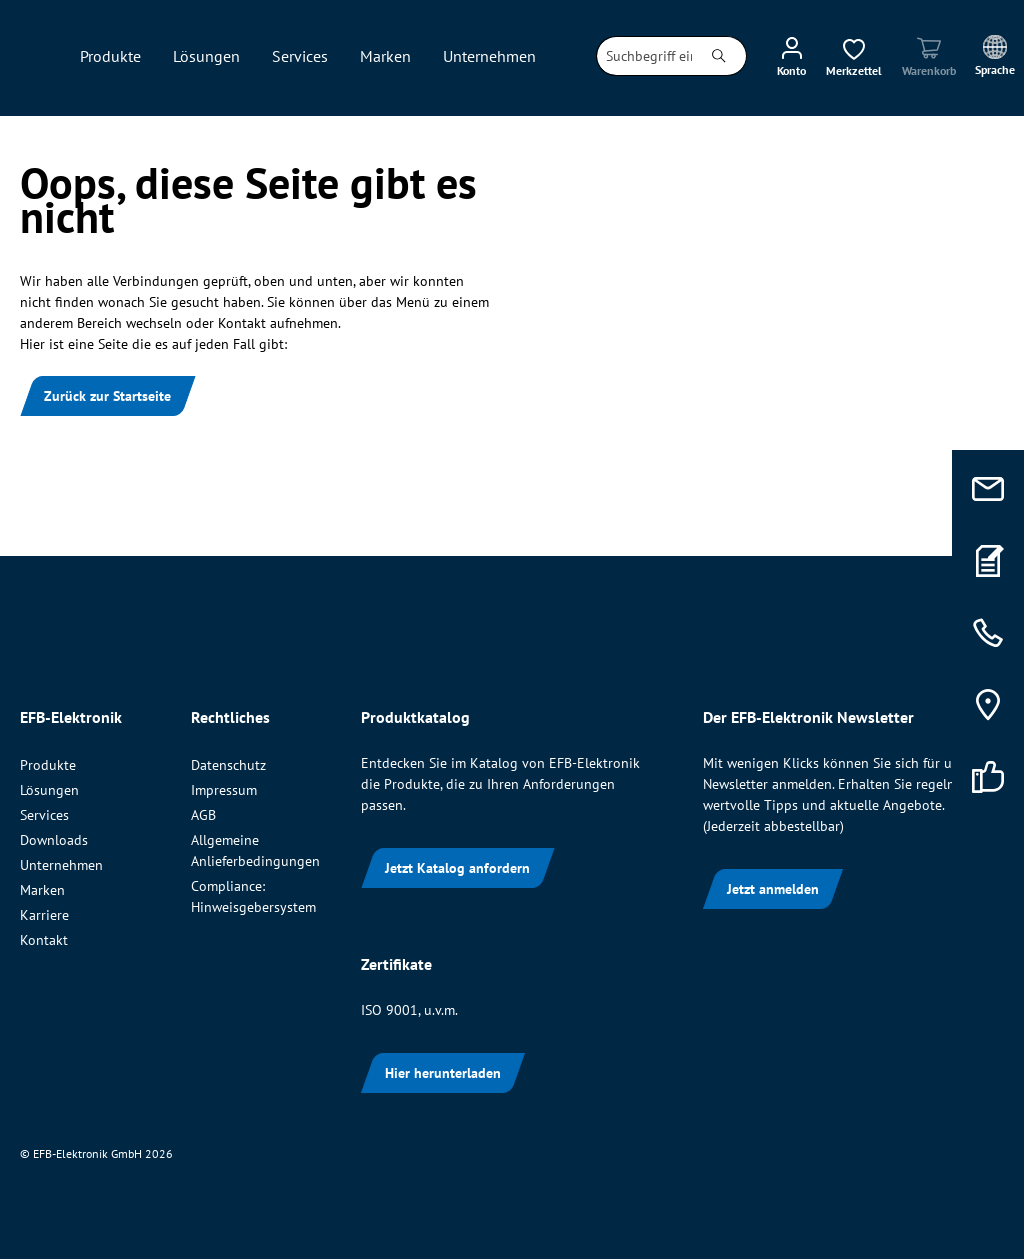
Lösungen (49, 790)
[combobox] (644, 56)
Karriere (44, 915)
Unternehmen (61, 865)
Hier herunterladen (443, 1073)
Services (44, 815)
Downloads (54, 840)
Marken (42, 890)
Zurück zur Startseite (107, 396)
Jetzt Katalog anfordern (457, 868)
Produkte (48, 765)
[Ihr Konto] (791, 56)
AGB (203, 815)
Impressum (224, 790)
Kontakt (44, 940)
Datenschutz (228, 765)
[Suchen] (719, 56)
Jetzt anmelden (773, 889)
